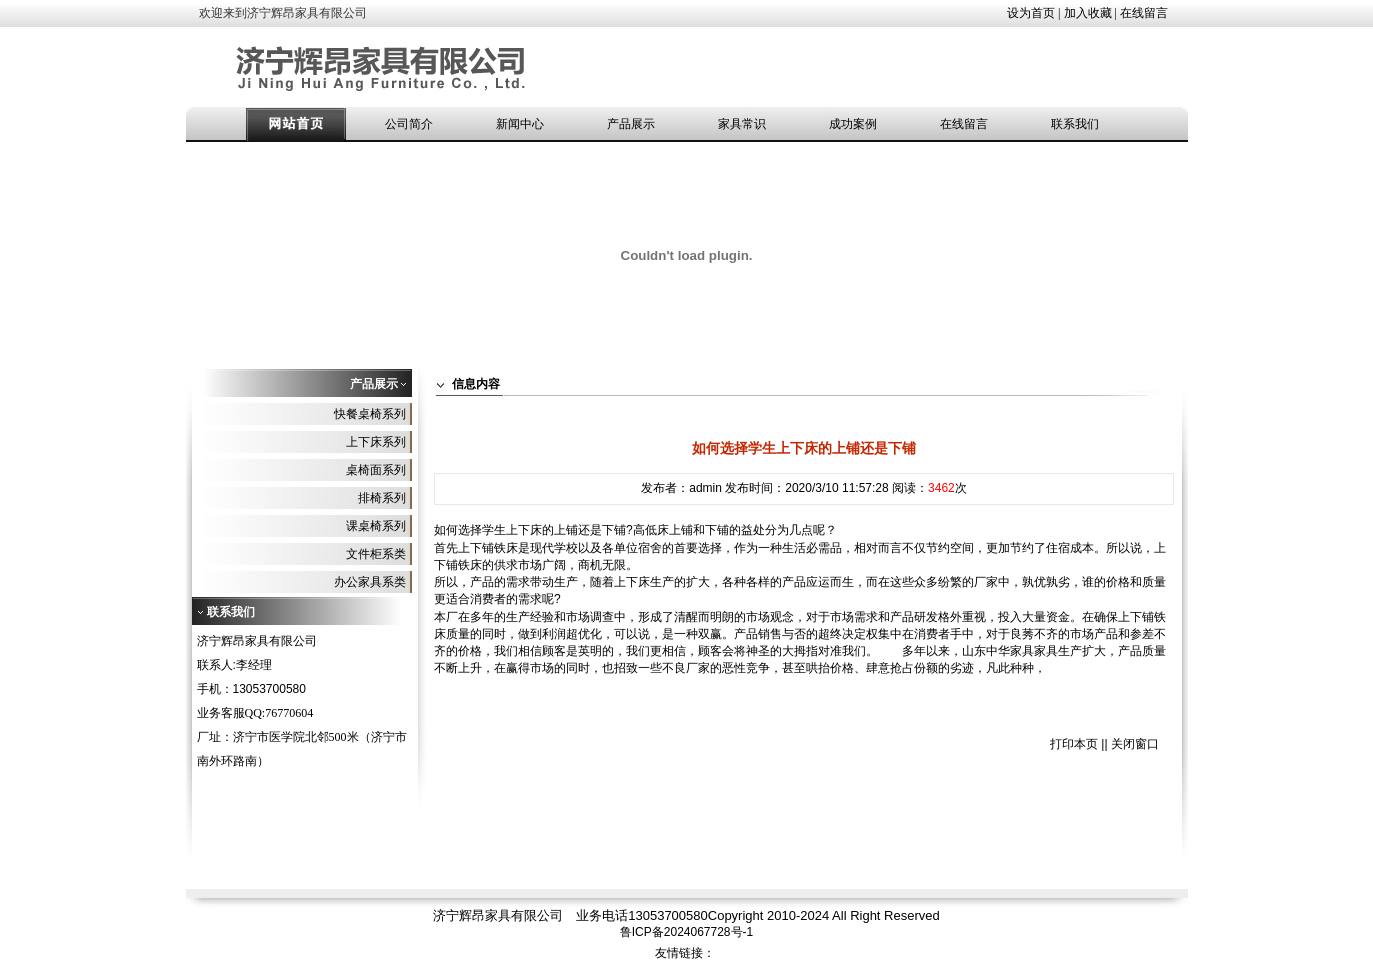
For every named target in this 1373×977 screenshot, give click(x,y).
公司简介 (409, 124)
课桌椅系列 (376, 526)
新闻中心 (520, 124)
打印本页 (1074, 744)
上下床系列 (376, 442)
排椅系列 (382, 498)
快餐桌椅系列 (370, 414)
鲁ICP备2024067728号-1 (686, 932)
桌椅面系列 (376, 470)
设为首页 (1031, 13)
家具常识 (742, 124)
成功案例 (853, 124)
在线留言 (1144, 13)
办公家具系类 (370, 582)
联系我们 (1075, 124)
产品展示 (631, 124)
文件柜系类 (376, 554)
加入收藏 (1088, 13)
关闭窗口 (1135, 744)
